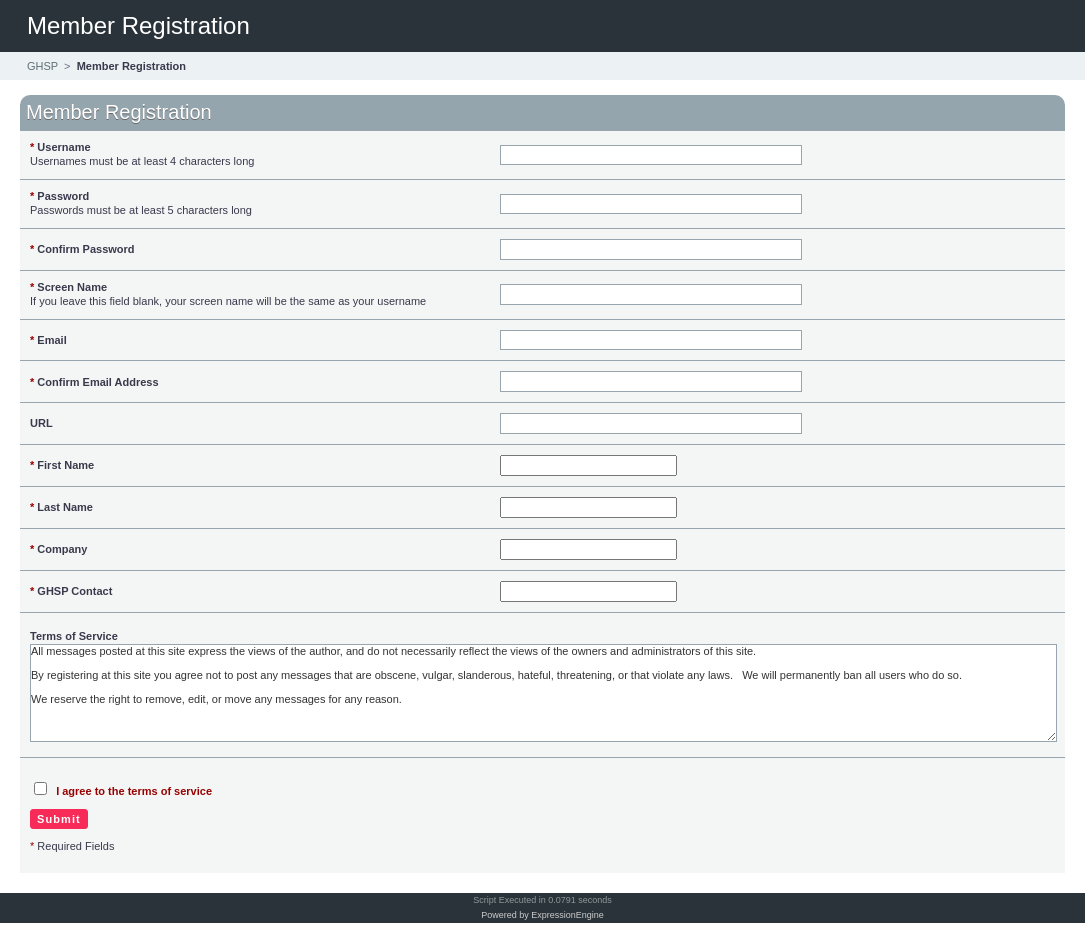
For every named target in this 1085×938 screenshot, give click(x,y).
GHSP (42, 66)
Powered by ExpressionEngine (542, 915)
